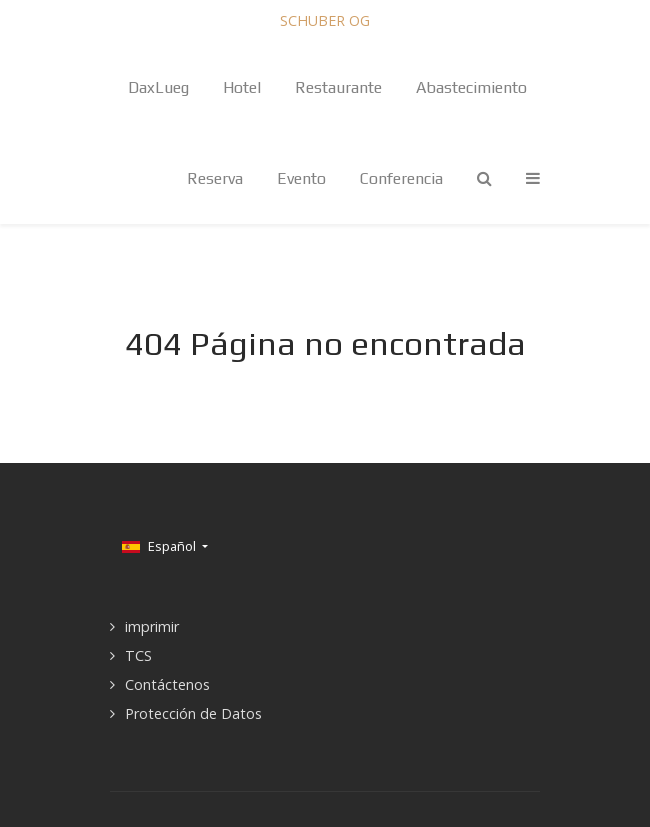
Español (160, 546)
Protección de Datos (193, 713)
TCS (138, 655)
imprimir (152, 626)
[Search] (484, 178)
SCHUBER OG (325, 20)
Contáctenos (167, 684)
